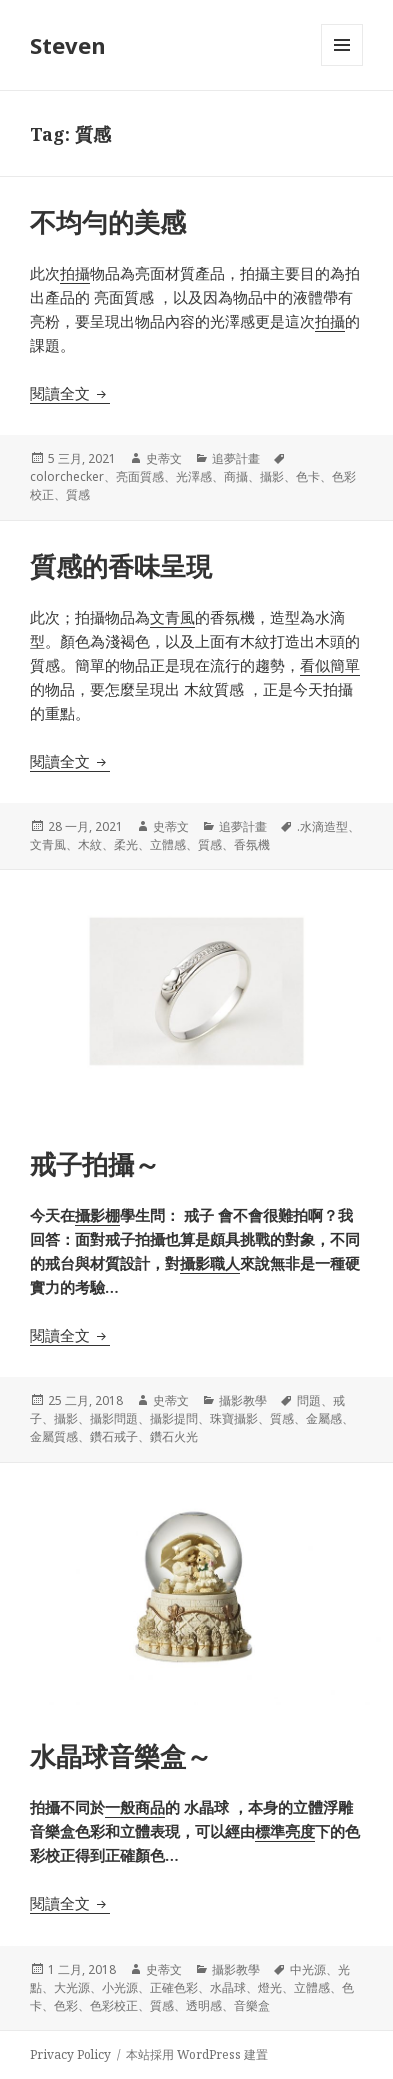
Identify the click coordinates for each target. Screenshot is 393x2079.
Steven (68, 45)
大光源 (72, 1987)
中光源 (308, 1969)
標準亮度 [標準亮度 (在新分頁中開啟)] (285, 1831)
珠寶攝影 (234, 1418)
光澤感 (194, 476)
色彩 (66, 2005)
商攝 (236, 476)
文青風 (48, 844)
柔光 (126, 844)
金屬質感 (54, 1436)
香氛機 (252, 844)
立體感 (168, 844)
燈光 (270, 1987)
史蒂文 (164, 458)
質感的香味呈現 (121, 566)
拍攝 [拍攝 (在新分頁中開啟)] (75, 273)
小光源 (120, 1987)
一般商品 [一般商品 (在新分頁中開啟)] (135, 1807)
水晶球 (228, 1987)
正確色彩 (174, 1987)
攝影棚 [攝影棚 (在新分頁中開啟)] (97, 1215)
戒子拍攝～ (95, 1164)
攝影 (272, 476)
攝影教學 (243, 1400)
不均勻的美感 (108, 222)
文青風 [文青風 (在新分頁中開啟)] (172, 617)
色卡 (308, 476)
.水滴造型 (322, 826)
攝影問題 (114, 1418)
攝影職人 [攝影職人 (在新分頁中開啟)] (210, 1263)
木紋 (90, 844)
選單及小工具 (342, 65)
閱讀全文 (70, 393)
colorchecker (67, 476)
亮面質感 (140, 476)
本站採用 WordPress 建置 (197, 2054)
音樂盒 (252, 2005)
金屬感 (324, 1418)
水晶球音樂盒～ (121, 1756)
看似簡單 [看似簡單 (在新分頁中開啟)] (330, 665)
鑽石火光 (174, 1436)
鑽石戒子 (114, 1436)
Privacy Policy (70, 2054)
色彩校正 (114, 2005)
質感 (78, 494)
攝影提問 (174, 1418)
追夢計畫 (236, 458)
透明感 (204, 2005)
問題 (309, 1400)
